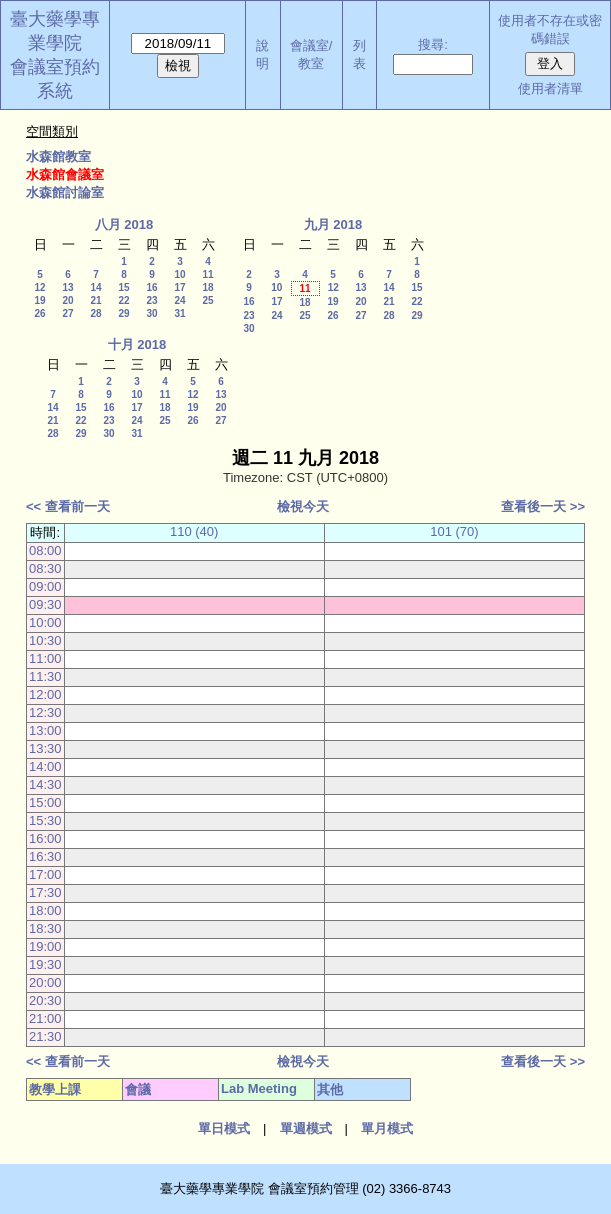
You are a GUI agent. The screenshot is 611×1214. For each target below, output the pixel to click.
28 (95, 313)
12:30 (45, 712)
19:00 (45, 946)
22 (123, 300)
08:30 (45, 568)
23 (151, 300)
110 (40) (194, 531)
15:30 (45, 820)
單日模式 (224, 1128)
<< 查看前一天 (68, 506)
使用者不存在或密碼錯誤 (550, 29)
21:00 (45, 1018)
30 (151, 313)
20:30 (45, 1000)
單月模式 (387, 1128)
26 (39, 313)
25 (207, 300)
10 (179, 274)
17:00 (45, 874)
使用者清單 (550, 88)
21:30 (45, 1036)
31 (179, 313)
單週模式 (306, 1128)
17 (179, 287)
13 (67, 287)
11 (207, 274)
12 (39, 287)
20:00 (45, 982)
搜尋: (433, 44)
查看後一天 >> (543, 506)
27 (67, 313)
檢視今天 (303, 506)
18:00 (45, 910)
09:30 (45, 604)
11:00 (45, 658)
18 (207, 287)
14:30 (45, 784)
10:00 (45, 622)
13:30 (45, 748)
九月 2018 (333, 224)
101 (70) (454, 531)
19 (39, 300)
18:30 (45, 928)
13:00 (45, 730)
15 (123, 287)
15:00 (45, 802)
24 (179, 300)
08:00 (45, 550)
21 (95, 300)
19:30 (45, 964)
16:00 (45, 838)
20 (67, 300)
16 (151, 287)
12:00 (45, 694)
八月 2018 (124, 224)
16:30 (45, 856)
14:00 (45, 766)
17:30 (45, 892)
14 (95, 287)
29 (123, 313)
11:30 (45, 676)
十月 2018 (137, 344)
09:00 (45, 586)
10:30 (45, 640)
